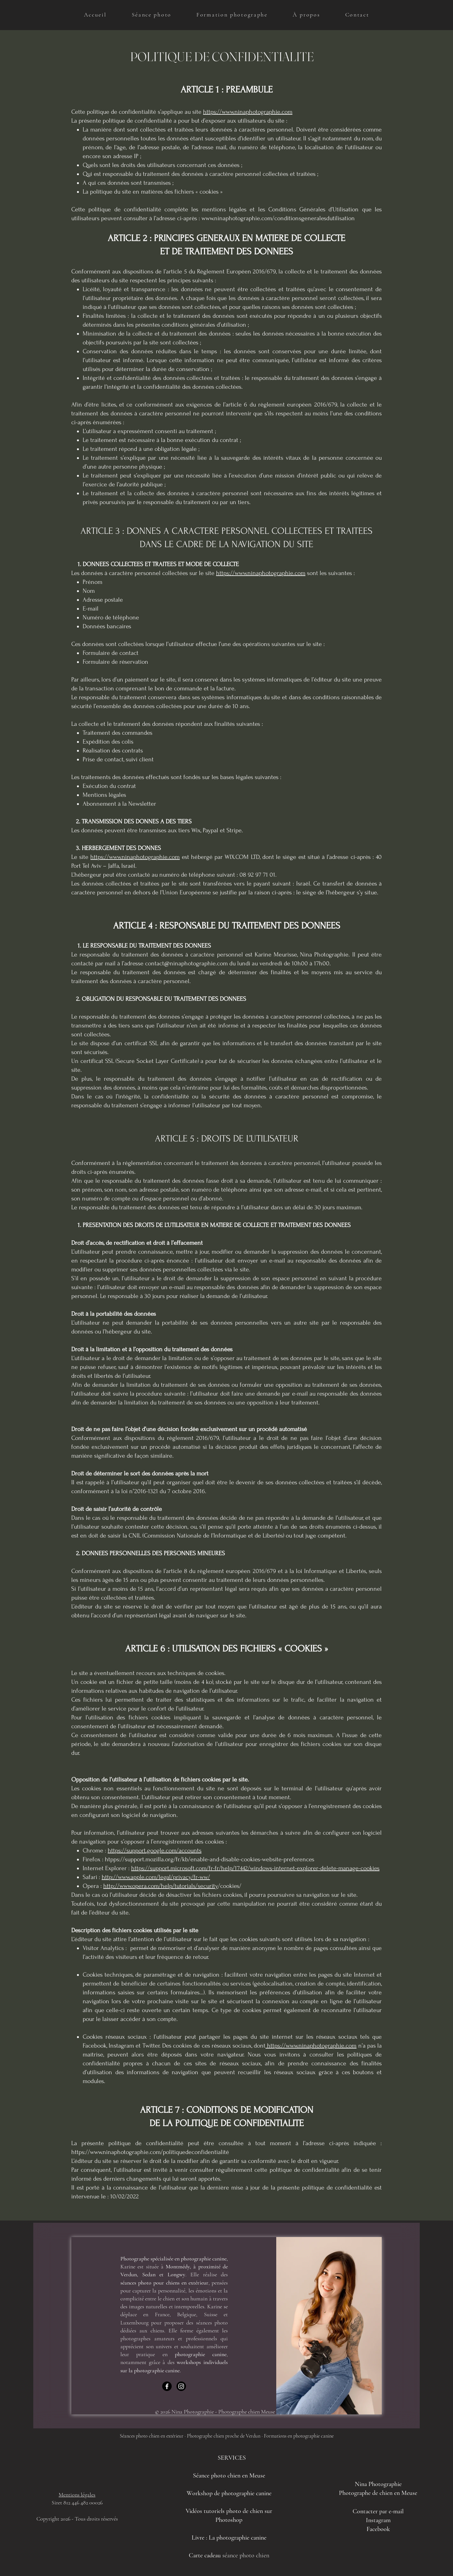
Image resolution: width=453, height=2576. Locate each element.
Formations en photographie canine (299, 2436)
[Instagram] (181, 2386)
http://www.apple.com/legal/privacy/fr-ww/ (156, 1877)
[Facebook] (167, 2386)
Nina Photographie (378, 2484)
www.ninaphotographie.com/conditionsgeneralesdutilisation (278, 218)
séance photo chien (245, 2555)
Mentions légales (77, 2494)
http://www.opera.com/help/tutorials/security (160, 1885)
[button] (151, 15)
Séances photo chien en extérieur (151, 2436)
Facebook (378, 2529)
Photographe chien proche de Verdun (223, 2436)
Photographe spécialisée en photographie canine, (174, 2258)
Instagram (378, 2520)
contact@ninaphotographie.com (186, 963)
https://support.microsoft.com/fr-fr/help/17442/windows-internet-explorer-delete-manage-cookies (255, 1868)
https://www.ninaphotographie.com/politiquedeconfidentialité (150, 2152)
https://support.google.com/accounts (154, 1850)
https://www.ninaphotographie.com (247, 111)
